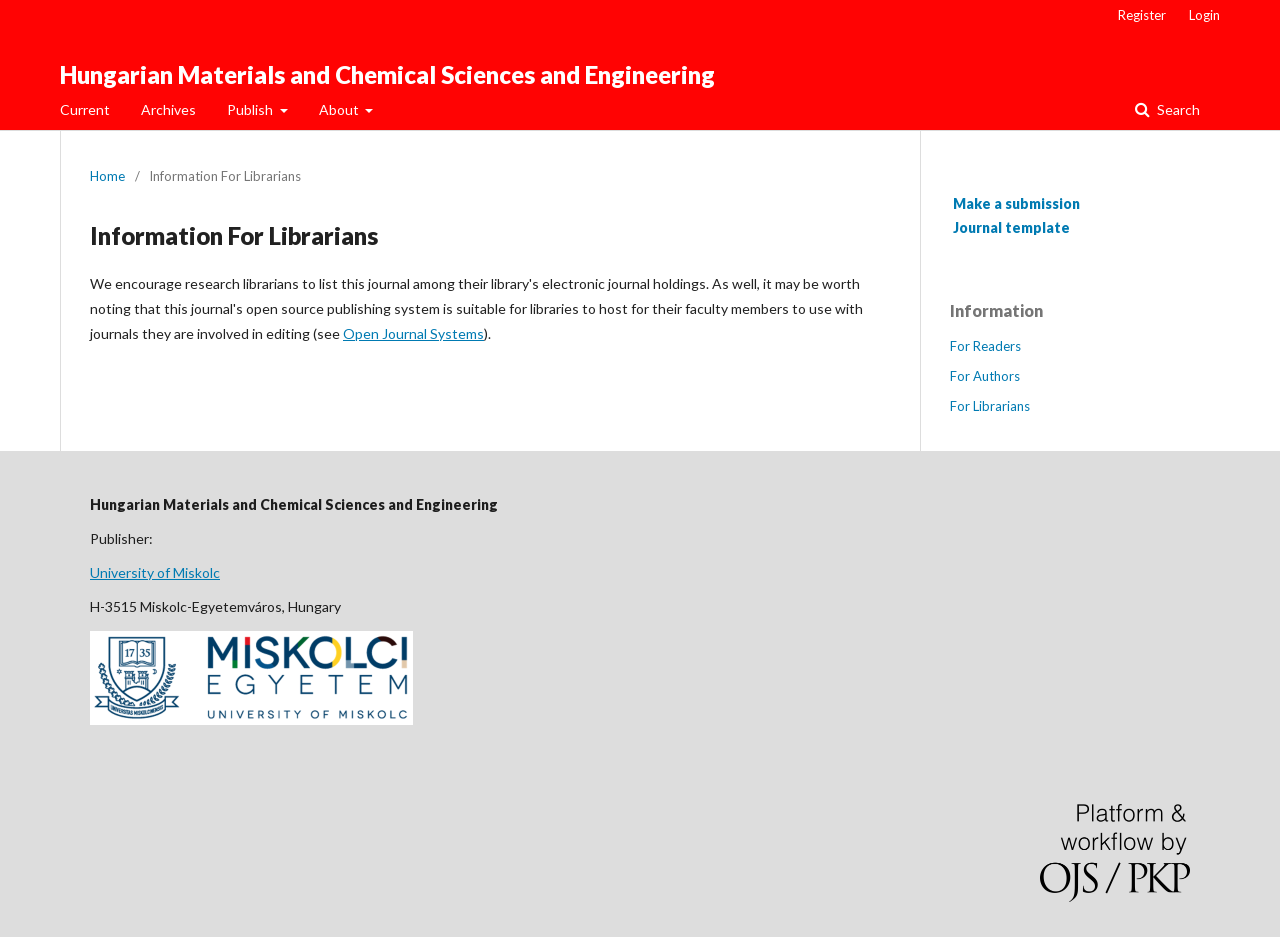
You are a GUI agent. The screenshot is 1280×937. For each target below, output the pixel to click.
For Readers (985, 346)
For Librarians (990, 406)
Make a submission (1016, 203)
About (340, 109)
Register (1142, 15)
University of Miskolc (155, 572)
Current (85, 109)
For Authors (985, 376)
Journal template (1011, 227)
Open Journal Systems (413, 333)
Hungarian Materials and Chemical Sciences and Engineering (387, 74)
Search (1177, 109)
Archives (168, 109)
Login (1204, 15)
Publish (251, 109)
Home (107, 176)
